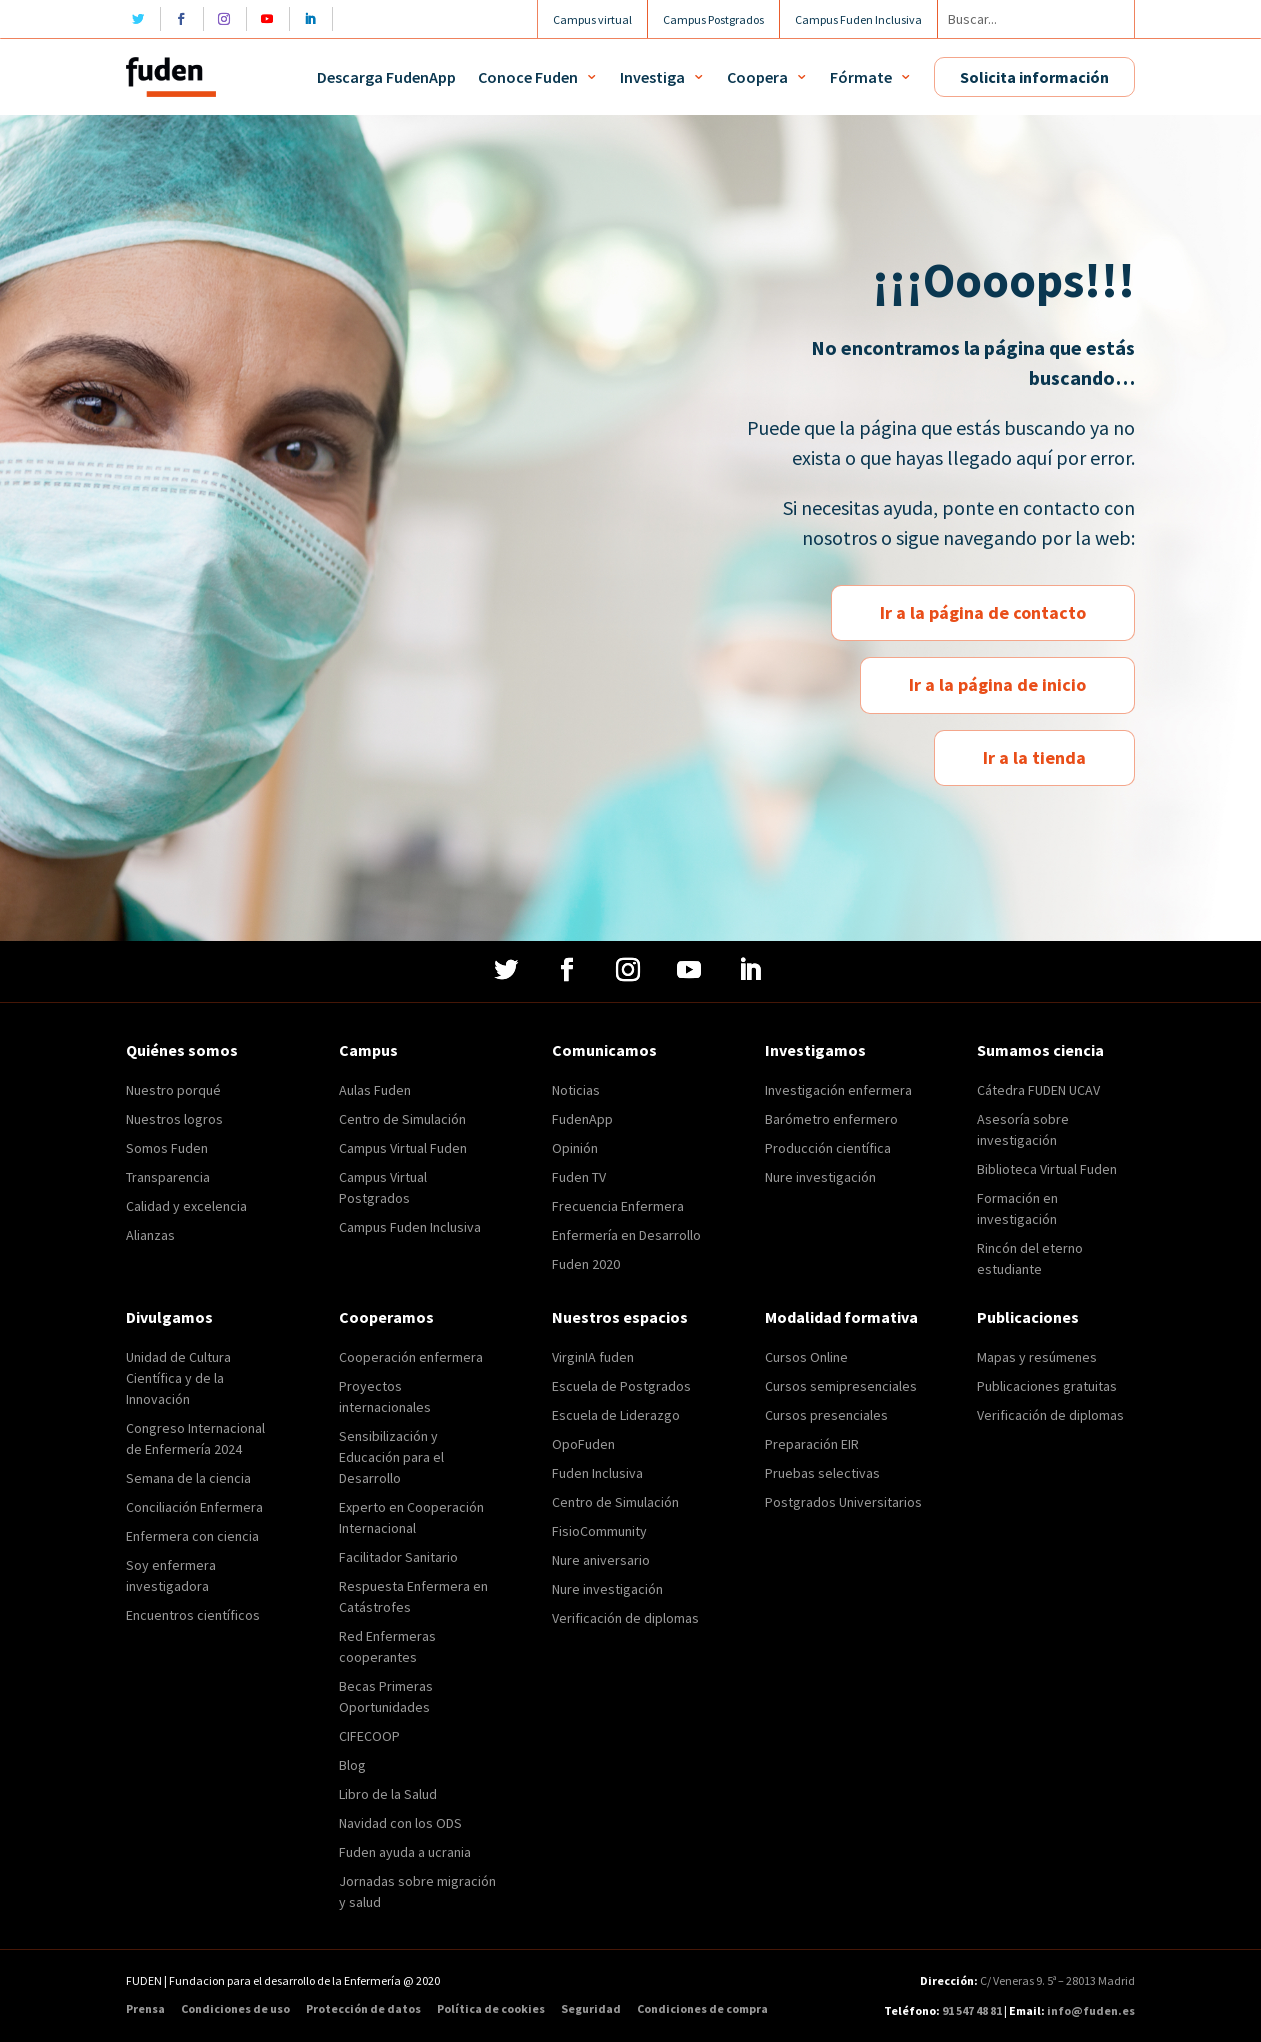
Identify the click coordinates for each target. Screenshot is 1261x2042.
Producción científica (828, 1148)
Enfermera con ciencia (192, 1536)
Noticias (576, 1090)
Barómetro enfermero (831, 1119)
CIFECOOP (369, 1736)
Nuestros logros (174, 1119)
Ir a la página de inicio (997, 684)
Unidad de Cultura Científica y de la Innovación (178, 1378)
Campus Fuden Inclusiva (410, 1227)
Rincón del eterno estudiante (1030, 1258)
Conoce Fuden (528, 77)
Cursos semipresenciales (841, 1386)
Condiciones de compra (702, 2009)
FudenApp (582, 1119)
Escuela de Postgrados (621, 1386)
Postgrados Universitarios (843, 1502)
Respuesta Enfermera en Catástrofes (413, 1596)
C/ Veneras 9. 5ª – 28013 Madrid (1056, 1980)
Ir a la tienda (1034, 757)
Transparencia (168, 1177)
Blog (352, 1765)
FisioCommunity (599, 1531)
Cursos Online (806, 1357)
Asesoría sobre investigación (1023, 1129)
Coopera (757, 77)
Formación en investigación (1017, 1208)
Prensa (145, 2009)
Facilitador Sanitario (398, 1557)
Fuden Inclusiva (597, 1473)
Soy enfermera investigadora (171, 1575)
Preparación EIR (812, 1444)
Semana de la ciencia (188, 1478)
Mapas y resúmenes (1037, 1357)
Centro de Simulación (402, 1119)
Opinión (575, 1148)
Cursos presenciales (826, 1415)
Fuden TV (579, 1177)
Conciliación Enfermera (194, 1507)
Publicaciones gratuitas (1047, 1386)
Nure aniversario (601, 1560)
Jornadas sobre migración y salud (417, 1891)
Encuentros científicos (193, 1615)
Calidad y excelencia (186, 1206)
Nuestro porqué (173, 1090)
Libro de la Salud (388, 1794)
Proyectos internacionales (385, 1396)
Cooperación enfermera (411, 1357)
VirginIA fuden (593, 1357)
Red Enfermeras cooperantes (387, 1646)
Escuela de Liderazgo (616, 1415)
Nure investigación (820, 1177)
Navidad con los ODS (400, 1823)
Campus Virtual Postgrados (383, 1187)
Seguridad (591, 2009)
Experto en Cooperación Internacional (411, 1517)
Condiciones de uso (235, 2009)
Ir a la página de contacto (983, 612)
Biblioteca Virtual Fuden (1047, 1169)
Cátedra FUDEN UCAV (1038, 1090)
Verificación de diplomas (625, 1618)
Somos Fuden (167, 1148)
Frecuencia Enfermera (618, 1206)
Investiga (652, 77)
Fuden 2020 (586, 1264)
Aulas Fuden (375, 1090)
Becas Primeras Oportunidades (386, 1696)
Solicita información (1034, 77)
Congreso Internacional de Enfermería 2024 (195, 1438)
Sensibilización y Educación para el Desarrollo (391, 1457)
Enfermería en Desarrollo (626, 1235)
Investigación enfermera (838, 1090)
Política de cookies (491, 2009)
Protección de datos (363, 2009)
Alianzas (150, 1235)
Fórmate (861, 77)
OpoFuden (583, 1444)
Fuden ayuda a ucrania (405, 1852)
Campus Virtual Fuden (403, 1148)
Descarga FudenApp (386, 77)
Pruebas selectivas (822, 1473)
